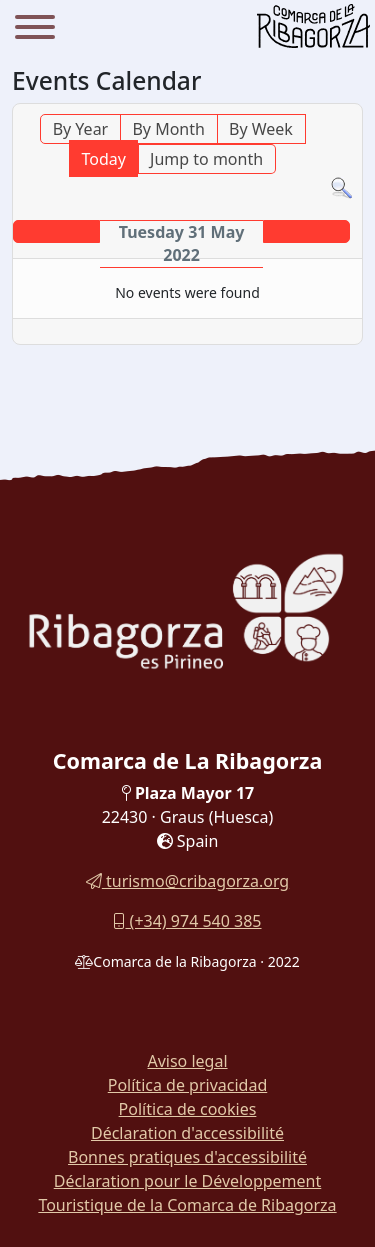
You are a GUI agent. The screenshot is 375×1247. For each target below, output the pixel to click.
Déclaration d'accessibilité (187, 1133)
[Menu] (35, 30)
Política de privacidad (188, 1085)
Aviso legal (187, 1061)
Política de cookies (188, 1109)
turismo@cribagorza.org (187, 881)
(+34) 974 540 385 (187, 921)
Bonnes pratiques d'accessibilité (187, 1157)
